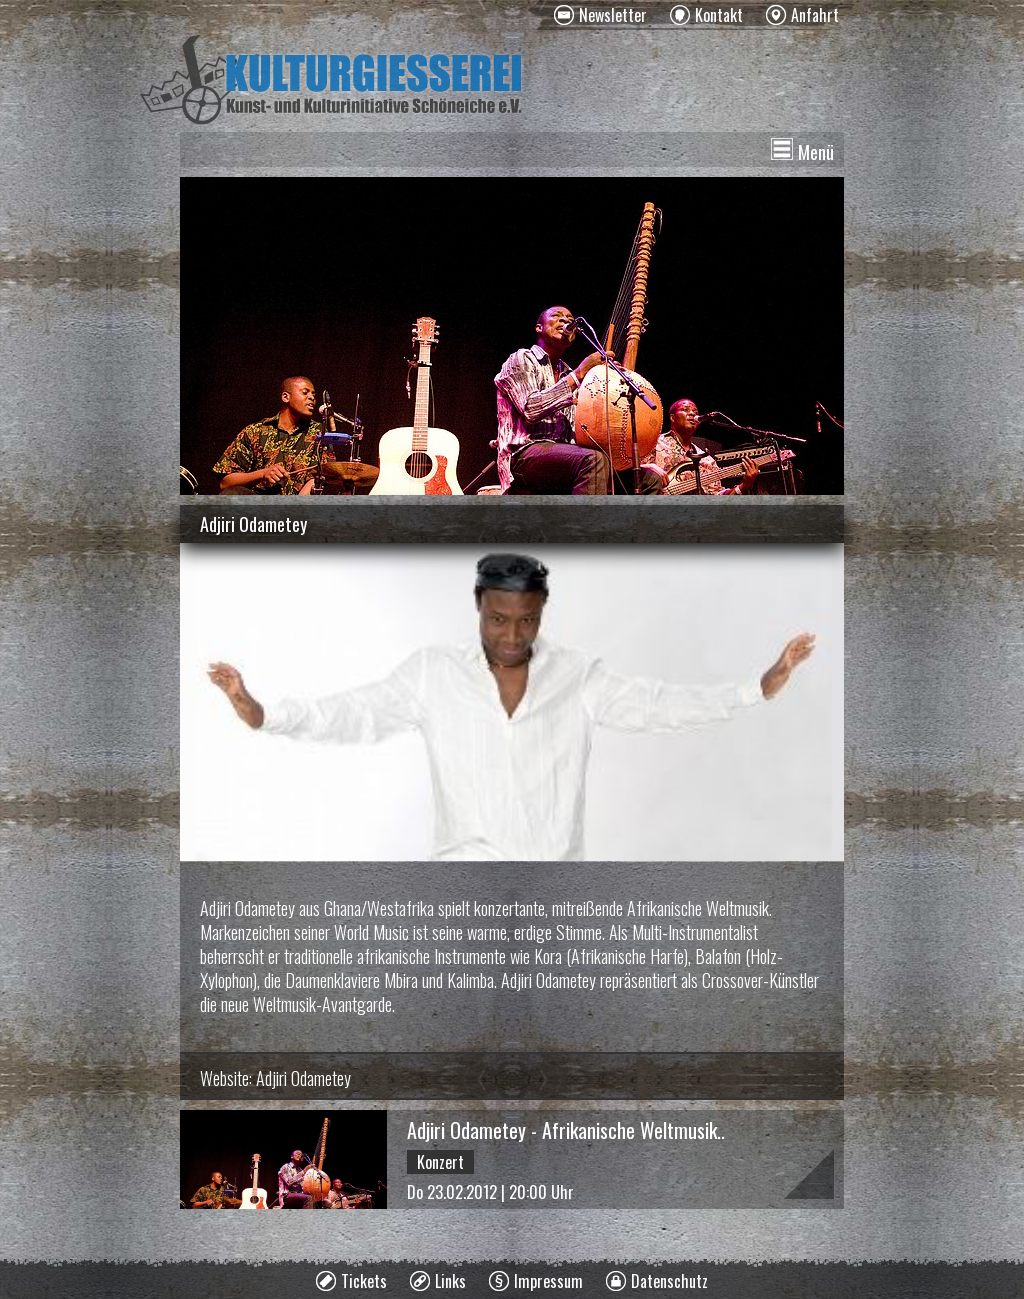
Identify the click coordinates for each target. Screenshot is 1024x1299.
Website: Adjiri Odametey (275, 1078)
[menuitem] (600, 15)
